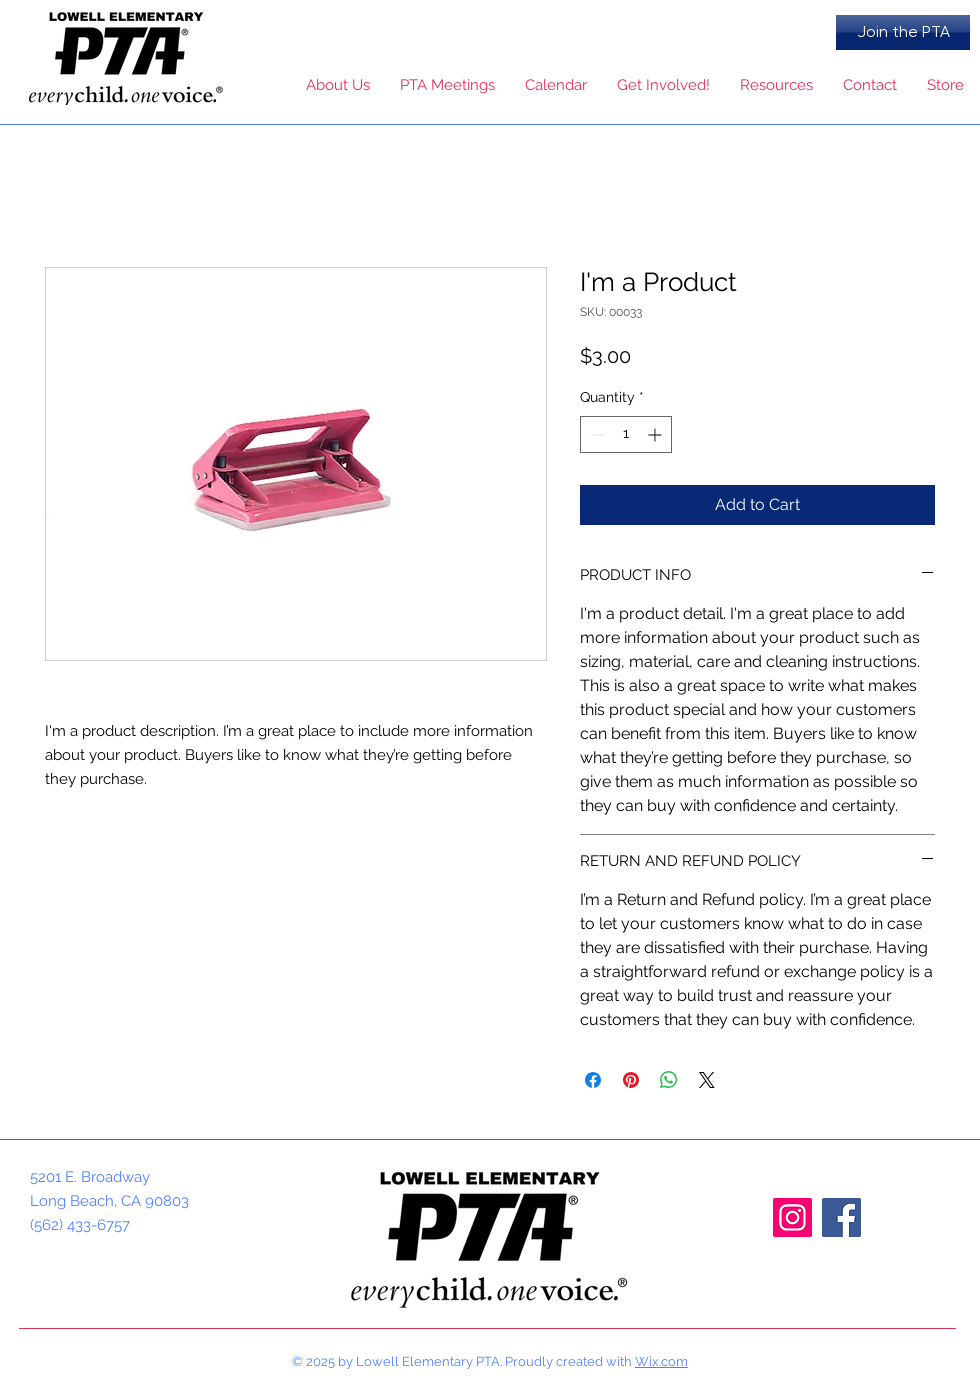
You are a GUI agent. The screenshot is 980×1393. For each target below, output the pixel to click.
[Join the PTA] (903, 32)
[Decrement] (595, 434)
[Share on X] (707, 1080)
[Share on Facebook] (593, 1080)
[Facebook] (841, 1217)
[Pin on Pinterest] (631, 1080)
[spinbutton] (626, 434)
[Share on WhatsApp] (669, 1080)
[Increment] (656, 434)
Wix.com (661, 1361)
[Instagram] (792, 1217)
